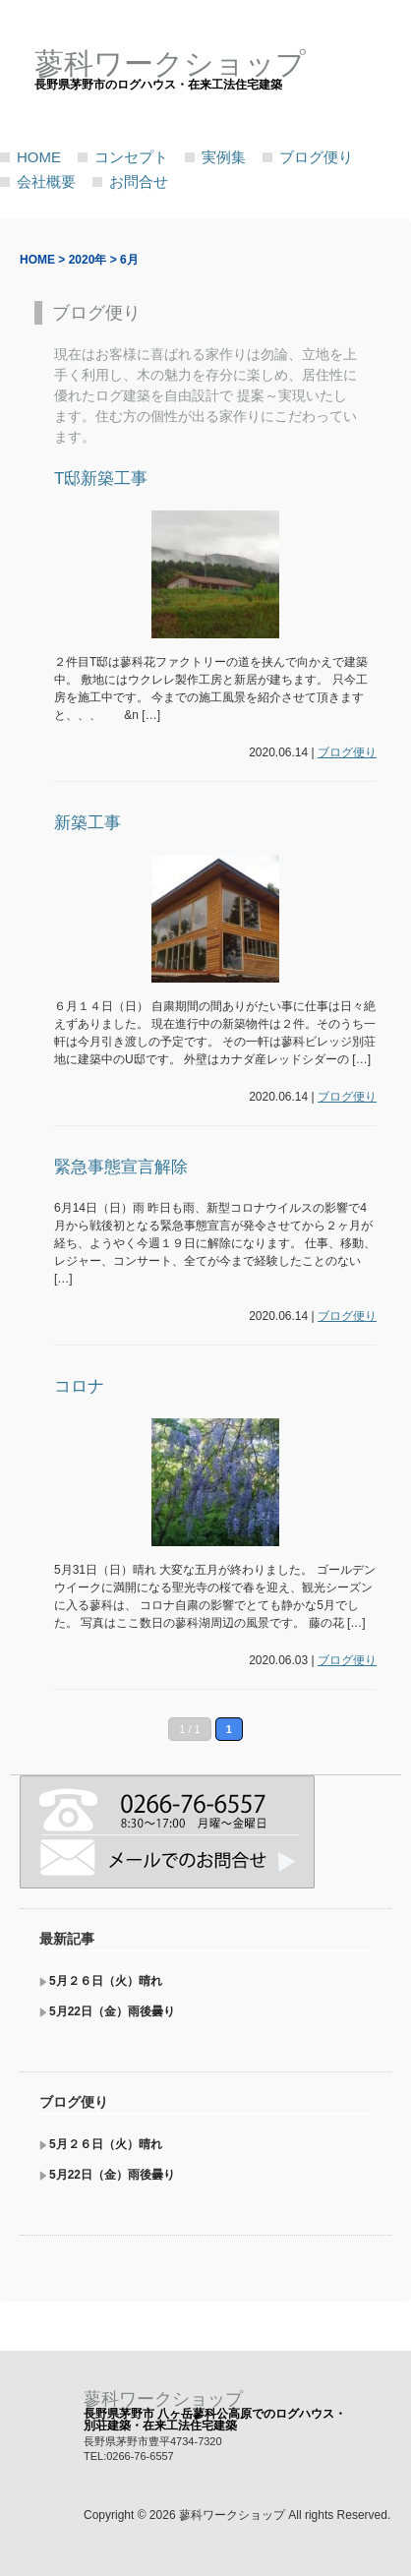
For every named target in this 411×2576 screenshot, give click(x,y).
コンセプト (131, 157)
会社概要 (46, 181)
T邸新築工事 (100, 478)
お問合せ (138, 181)
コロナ (79, 1386)
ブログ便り (316, 157)
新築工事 (87, 822)
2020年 (88, 260)
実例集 (224, 157)
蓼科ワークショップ (163, 2399)
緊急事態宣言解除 (121, 1167)
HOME (39, 157)
